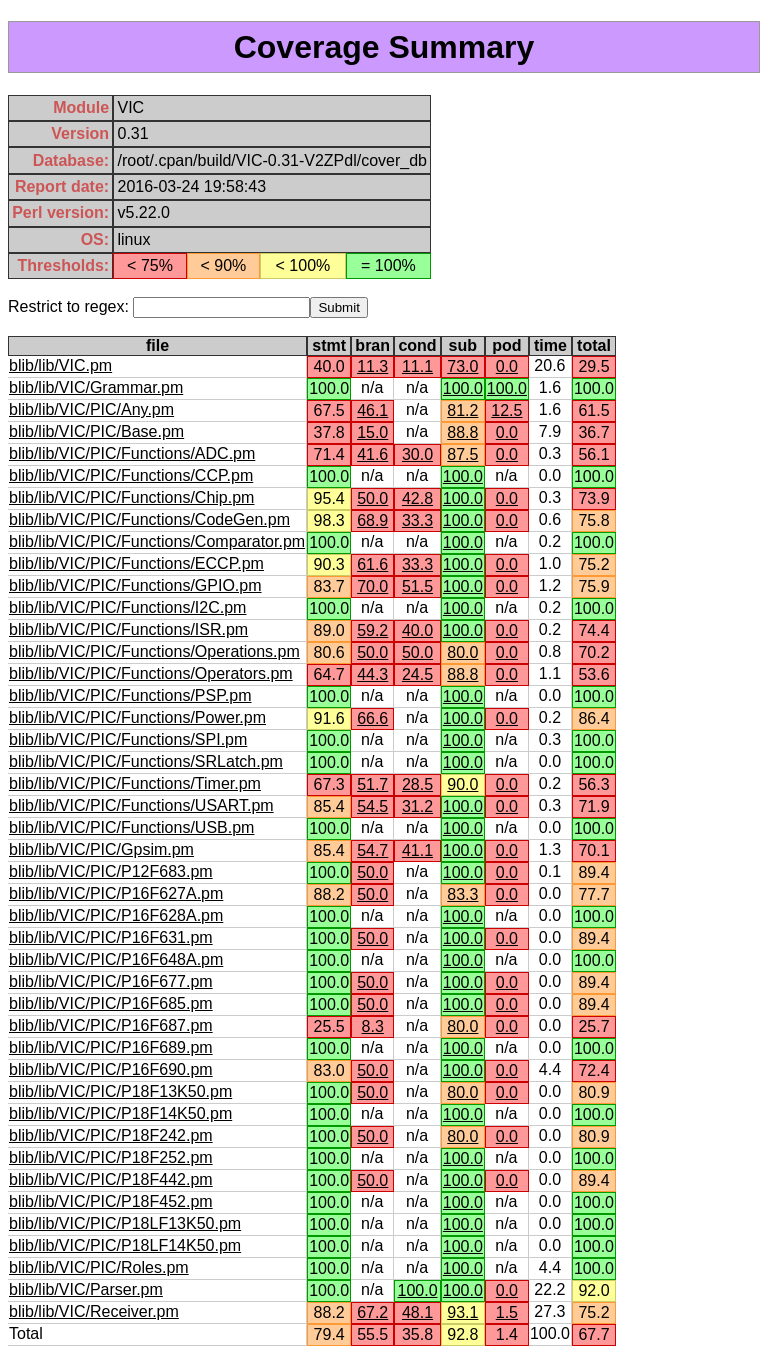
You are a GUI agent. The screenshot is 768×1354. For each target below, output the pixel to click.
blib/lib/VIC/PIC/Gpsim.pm (101, 849)
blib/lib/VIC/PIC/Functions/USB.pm (131, 827)
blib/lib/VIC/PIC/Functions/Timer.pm (135, 783)
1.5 (507, 1312)
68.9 (372, 520)
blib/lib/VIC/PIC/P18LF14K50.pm (125, 1245)
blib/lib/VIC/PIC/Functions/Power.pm (137, 717)
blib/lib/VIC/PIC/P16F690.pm (111, 1069)
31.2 (417, 806)
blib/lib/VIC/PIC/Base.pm (96, 431)
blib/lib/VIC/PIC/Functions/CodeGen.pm (149, 519)
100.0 (463, 388)
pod (506, 345)
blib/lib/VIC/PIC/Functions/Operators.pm (151, 673)
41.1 (417, 850)
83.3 (462, 894)
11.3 (372, 366)
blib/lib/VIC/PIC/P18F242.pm (111, 1135)
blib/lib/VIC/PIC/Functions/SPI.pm (128, 739)
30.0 (417, 454)
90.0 (462, 784)
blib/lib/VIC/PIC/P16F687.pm (111, 1025)
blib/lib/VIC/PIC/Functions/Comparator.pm (157, 541)
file (157, 345)
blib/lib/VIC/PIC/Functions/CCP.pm (131, 475)
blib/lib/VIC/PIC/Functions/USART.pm (141, 805)
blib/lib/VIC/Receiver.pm (94, 1311)
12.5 (506, 410)
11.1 (417, 366)
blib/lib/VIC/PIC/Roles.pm (99, 1267)
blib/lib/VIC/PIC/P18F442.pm (111, 1179)
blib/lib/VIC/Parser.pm (86, 1289)
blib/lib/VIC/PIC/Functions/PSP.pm (130, 695)
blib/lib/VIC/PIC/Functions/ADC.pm (132, 453)
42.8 (417, 498)
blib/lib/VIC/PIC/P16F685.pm (111, 1003)
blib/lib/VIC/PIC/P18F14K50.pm (120, 1113)
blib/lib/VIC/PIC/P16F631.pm (111, 937)
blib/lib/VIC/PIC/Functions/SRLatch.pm (146, 761)
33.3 (417, 520)
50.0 (372, 498)
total (594, 345)
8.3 (373, 1026)
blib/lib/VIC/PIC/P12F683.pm (111, 871)
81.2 (462, 410)
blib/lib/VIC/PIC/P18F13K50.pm (120, 1091)
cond (417, 345)
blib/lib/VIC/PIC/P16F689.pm (111, 1047)
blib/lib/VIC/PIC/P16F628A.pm (116, 915)
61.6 (372, 564)
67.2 (372, 1312)
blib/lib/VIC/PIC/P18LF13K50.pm (125, 1223)
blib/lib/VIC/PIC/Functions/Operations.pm (154, 651)
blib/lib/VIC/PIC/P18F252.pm (111, 1157)
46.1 (372, 410)
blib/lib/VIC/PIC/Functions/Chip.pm (131, 497)
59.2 (372, 630)
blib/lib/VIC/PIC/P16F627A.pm (116, 893)
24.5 (417, 674)
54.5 (372, 806)
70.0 (372, 586)
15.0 (372, 432)
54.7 (372, 850)
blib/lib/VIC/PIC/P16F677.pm (111, 981)
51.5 (417, 586)
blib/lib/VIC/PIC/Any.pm (91, 409)
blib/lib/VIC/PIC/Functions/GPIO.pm (135, 585)
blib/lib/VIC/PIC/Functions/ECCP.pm (136, 563)
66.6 (372, 718)
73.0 (462, 366)
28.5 (417, 784)
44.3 (372, 674)
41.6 (372, 454)
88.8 (462, 432)
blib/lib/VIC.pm (60, 365)
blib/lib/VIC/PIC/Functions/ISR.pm (128, 629)
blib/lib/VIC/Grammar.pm (96, 387)
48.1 (417, 1312)
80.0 (462, 652)
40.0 (417, 630)
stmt (329, 345)
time (550, 345)
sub (463, 345)
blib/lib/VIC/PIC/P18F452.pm (111, 1201)
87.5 (462, 454)
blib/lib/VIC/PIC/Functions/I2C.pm (127, 607)
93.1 (462, 1312)
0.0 (507, 366)
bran (372, 345)
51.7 (372, 784)
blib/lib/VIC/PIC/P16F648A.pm (116, 959)
